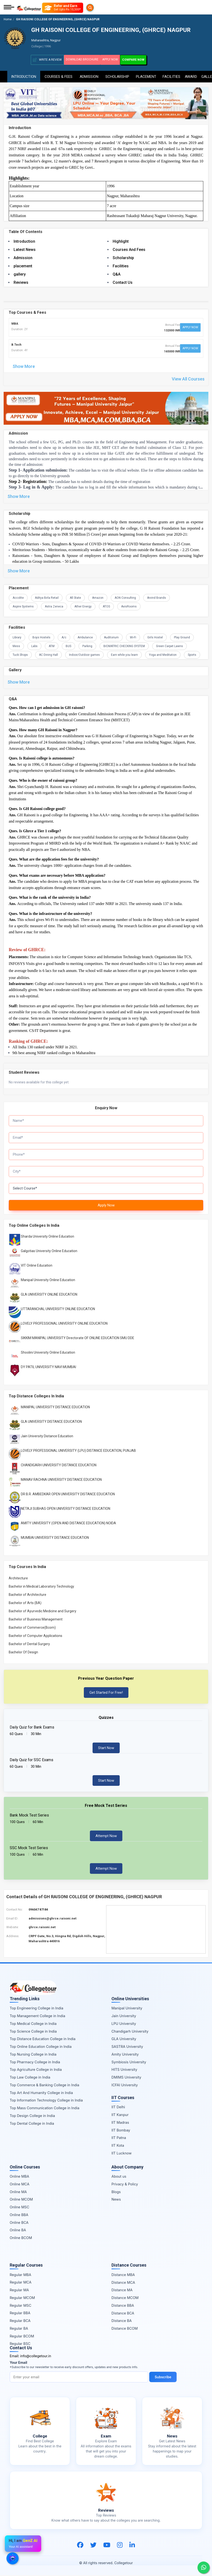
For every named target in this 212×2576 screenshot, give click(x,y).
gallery (20, 273)
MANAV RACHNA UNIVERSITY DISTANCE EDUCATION (61, 1480)
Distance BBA (122, 2306)
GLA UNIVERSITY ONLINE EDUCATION (49, 1295)
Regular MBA (20, 2276)
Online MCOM (21, 2200)
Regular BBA (20, 2314)
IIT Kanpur (120, 2116)
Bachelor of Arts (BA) (25, 1604)
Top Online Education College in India (40, 2047)
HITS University (124, 2071)
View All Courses (188, 374)
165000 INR (169, 348)
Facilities (171, 74)
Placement (146, 74)
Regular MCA (20, 2283)
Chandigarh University (130, 2032)
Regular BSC (20, 2344)
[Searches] (48, 8)
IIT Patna (118, 2139)
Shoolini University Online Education (48, 1353)
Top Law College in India (30, 2078)
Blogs (116, 2193)
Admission (89, 74)
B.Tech (16, 342)
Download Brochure (84, 59)
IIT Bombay (120, 2131)
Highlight (121, 240)
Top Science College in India (33, 2032)
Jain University (123, 2017)
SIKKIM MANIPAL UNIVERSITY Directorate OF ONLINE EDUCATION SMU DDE (77, 1339)
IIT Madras (120, 2123)
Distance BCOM (124, 2329)
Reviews (21, 281)
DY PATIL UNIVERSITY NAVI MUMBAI (48, 1368)
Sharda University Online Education (47, 1237)
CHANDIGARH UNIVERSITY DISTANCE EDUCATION (58, 1466)
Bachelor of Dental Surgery (29, 1645)
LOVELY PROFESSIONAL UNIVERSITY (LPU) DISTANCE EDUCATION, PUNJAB (78, 1451)
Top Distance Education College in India (43, 2040)
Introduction (23, 74)
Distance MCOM (125, 2299)
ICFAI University (124, 2086)
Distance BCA (122, 2314)
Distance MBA (123, 2276)
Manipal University (126, 2009)
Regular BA (19, 2329)
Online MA (18, 2193)
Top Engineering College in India (36, 2009)
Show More (24, 362)
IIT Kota (117, 2146)
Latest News (25, 248)
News (116, 2200)
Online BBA (19, 2216)
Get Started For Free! (106, 1693)
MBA (14, 323)
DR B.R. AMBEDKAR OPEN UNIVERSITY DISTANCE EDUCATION (68, 1495)
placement (23, 265)
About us (118, 2177)
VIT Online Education (36, 1266)
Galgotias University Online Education (49, 1252)
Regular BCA (20, 2322)
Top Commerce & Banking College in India (44, 2086)
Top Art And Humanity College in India (41, 2094)
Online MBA (19, 2177)
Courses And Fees (129, 248)
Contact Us (123, 281)
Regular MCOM (22, 2299)
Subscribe (164, 2378)
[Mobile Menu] (9, 7)
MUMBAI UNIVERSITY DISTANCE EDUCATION (55, 1538)
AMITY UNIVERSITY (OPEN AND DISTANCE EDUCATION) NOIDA (68, 1524)
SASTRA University (127, 2047)
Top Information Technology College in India (46, 2101)
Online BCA (19, 2223)
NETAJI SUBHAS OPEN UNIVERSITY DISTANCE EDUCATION (65, 1509)
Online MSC (19, 2208)
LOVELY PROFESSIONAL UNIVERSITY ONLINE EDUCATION (64, 1324)
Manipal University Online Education (48, 1281)
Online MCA (19, 2185)
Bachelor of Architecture (27, 1596)
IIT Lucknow (121, 2154)
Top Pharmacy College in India (35, 2063)
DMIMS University (126, 2078)
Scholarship (117, 74)
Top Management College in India (37, 2017)
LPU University (123, 2024)
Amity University (125, 2055)
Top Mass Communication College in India (44, 2109)
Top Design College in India (32, 2117)
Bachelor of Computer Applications (35, 1637)
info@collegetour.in (35, 2357)
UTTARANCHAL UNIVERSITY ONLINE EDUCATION (58, 1310)
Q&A (116, 273)
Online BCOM (21, 2239)
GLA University (123, 2040)
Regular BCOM (22, 2337)
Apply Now (118, 59)
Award (191, 74)
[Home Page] (29, 8)
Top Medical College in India (33, 2024)
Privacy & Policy (124, 2185)
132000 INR (169, 329)
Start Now (106, 1749)
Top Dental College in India (32, 2124)
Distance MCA (123, 2283)
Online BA (18, 2231)
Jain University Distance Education (47, 1437)
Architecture (18, 1579)
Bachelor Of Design (23, 1653)
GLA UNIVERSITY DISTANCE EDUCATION (51, 1422)
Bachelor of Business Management (36, 1620)
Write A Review (47, 60)
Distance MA (122, 2291)
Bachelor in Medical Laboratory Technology (41, 1587)
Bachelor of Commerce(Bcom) (32, 1628)
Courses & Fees (58, 74)
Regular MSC (20, 2306)
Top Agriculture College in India (36, 2071)
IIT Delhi (118, 2108)
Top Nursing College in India (33, 2055)
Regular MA (19, 2291)
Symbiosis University (128, 2063)
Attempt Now (106, 1837)
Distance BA (121, 2322)
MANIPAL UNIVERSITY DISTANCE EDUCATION (55, 1408)
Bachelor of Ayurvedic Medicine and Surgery (42, 1612)
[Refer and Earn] (72, 7)
